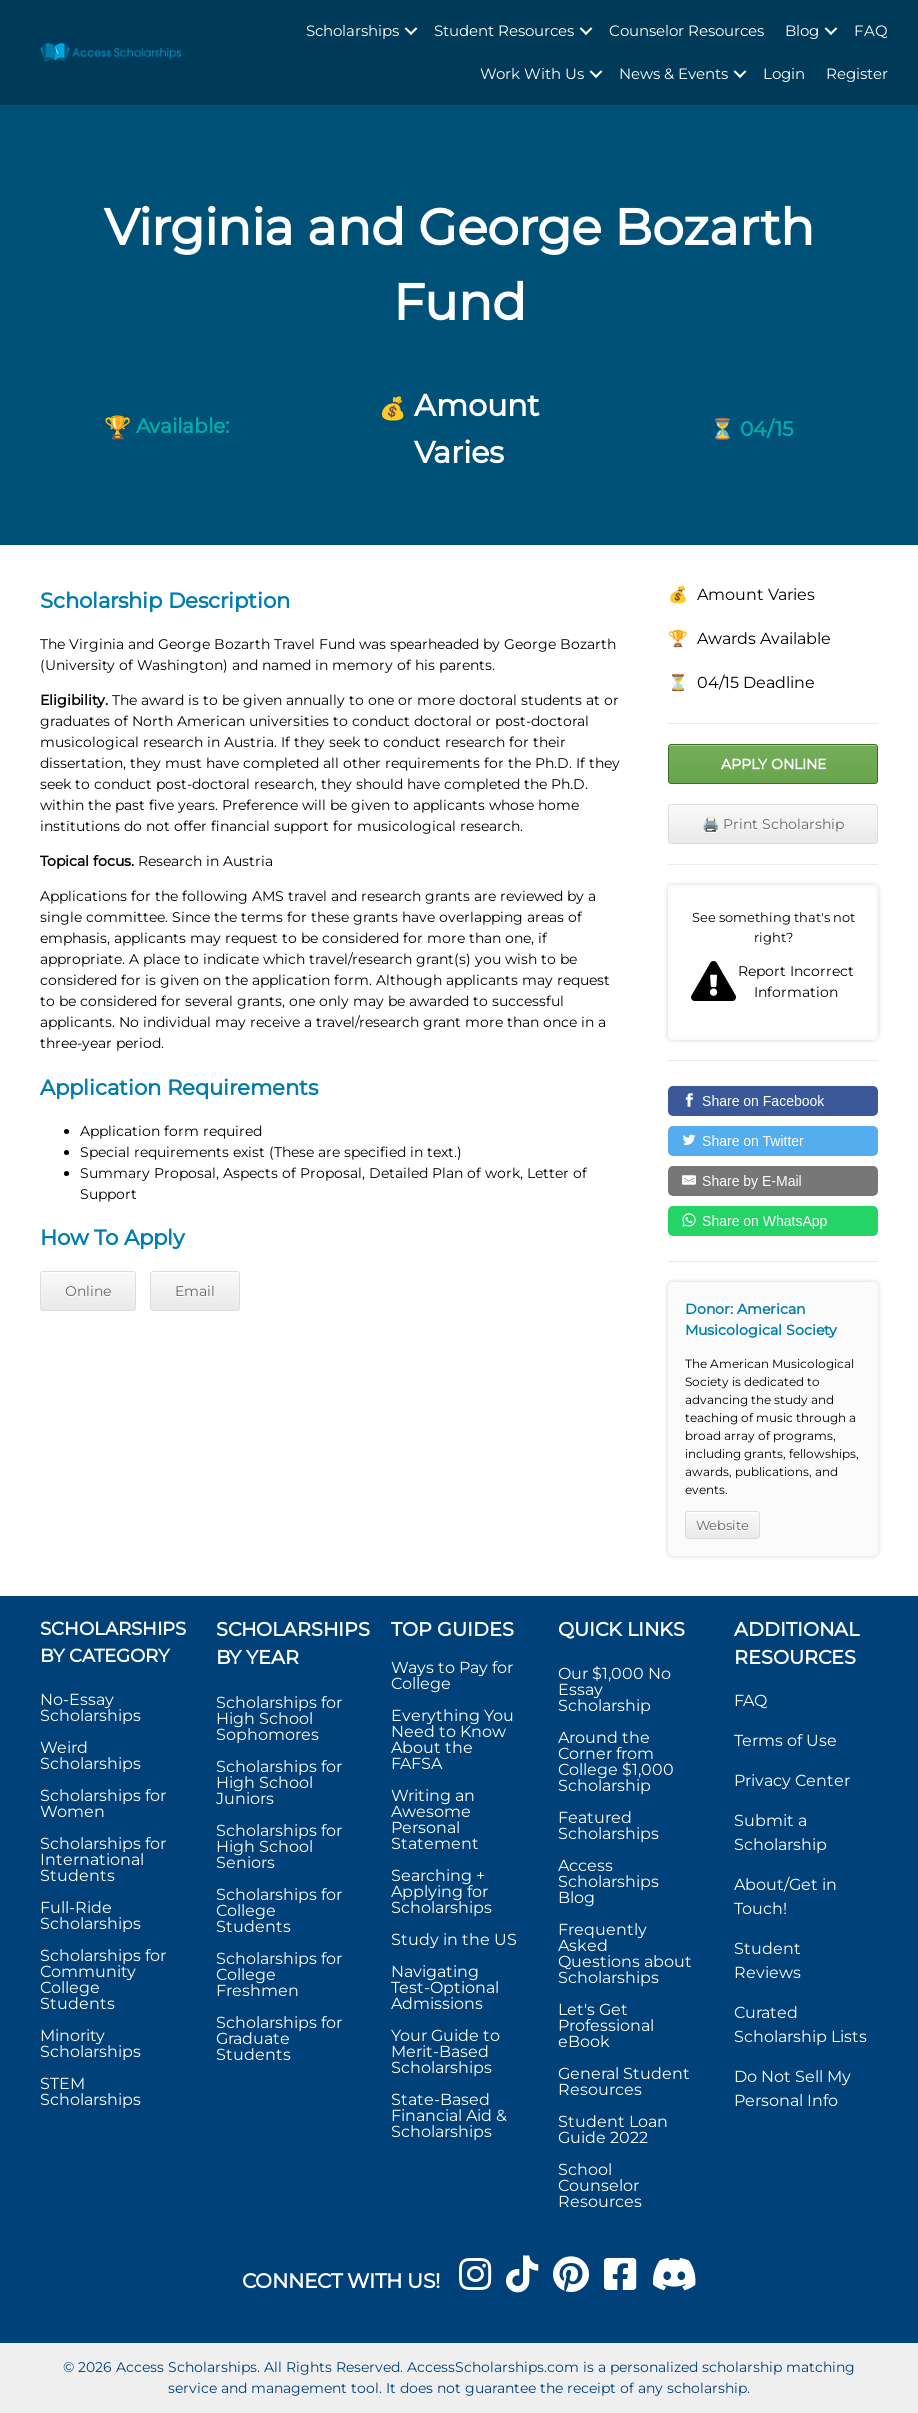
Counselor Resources (686, 30)
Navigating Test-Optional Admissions (445, 1987)
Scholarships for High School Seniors (279, 1846)
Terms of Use (785, 1740)
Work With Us (532, 73)
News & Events (673, 73)
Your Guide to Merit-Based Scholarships (445, 2051)
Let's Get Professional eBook (606, 2025)
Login (784, 73)
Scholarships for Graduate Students (279, 2038)
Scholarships (352, 30)
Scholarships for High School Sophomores (279, 1718)
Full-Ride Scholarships (90, 1915)
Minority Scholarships (90, 2043)
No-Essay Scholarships (90, 1707)
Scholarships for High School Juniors (279, 1782)
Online (88, 1291)
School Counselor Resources (600, 2185)
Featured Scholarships (610, 1825)
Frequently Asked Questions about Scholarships (625, 1953)
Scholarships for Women (103, 1803)
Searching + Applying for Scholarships (441, 1891)
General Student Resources (624, 2081)
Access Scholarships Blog (608, 1881)
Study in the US (454, 1939)
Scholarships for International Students (103, 1859)
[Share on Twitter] (773, 1141)
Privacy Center (792, 1780)
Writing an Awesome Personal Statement (435, 1819)
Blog (802, 30)
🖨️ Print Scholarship (773, 824)
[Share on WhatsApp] (773, 1221)
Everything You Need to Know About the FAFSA (452, 1739)
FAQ (871, 30)
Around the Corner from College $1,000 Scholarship (616, 1761)
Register (857, 73)
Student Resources (504, 30)
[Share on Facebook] (773, 1101)
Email (195, 1291)
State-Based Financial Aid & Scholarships (449, 2115)
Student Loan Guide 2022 (613, 2129)
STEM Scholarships (90, 2091)
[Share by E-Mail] (773, 1181)
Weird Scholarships (90, 1755)
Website (722, 1525)
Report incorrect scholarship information (773, 962)
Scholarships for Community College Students (103, 1979)
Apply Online (773, 764)
